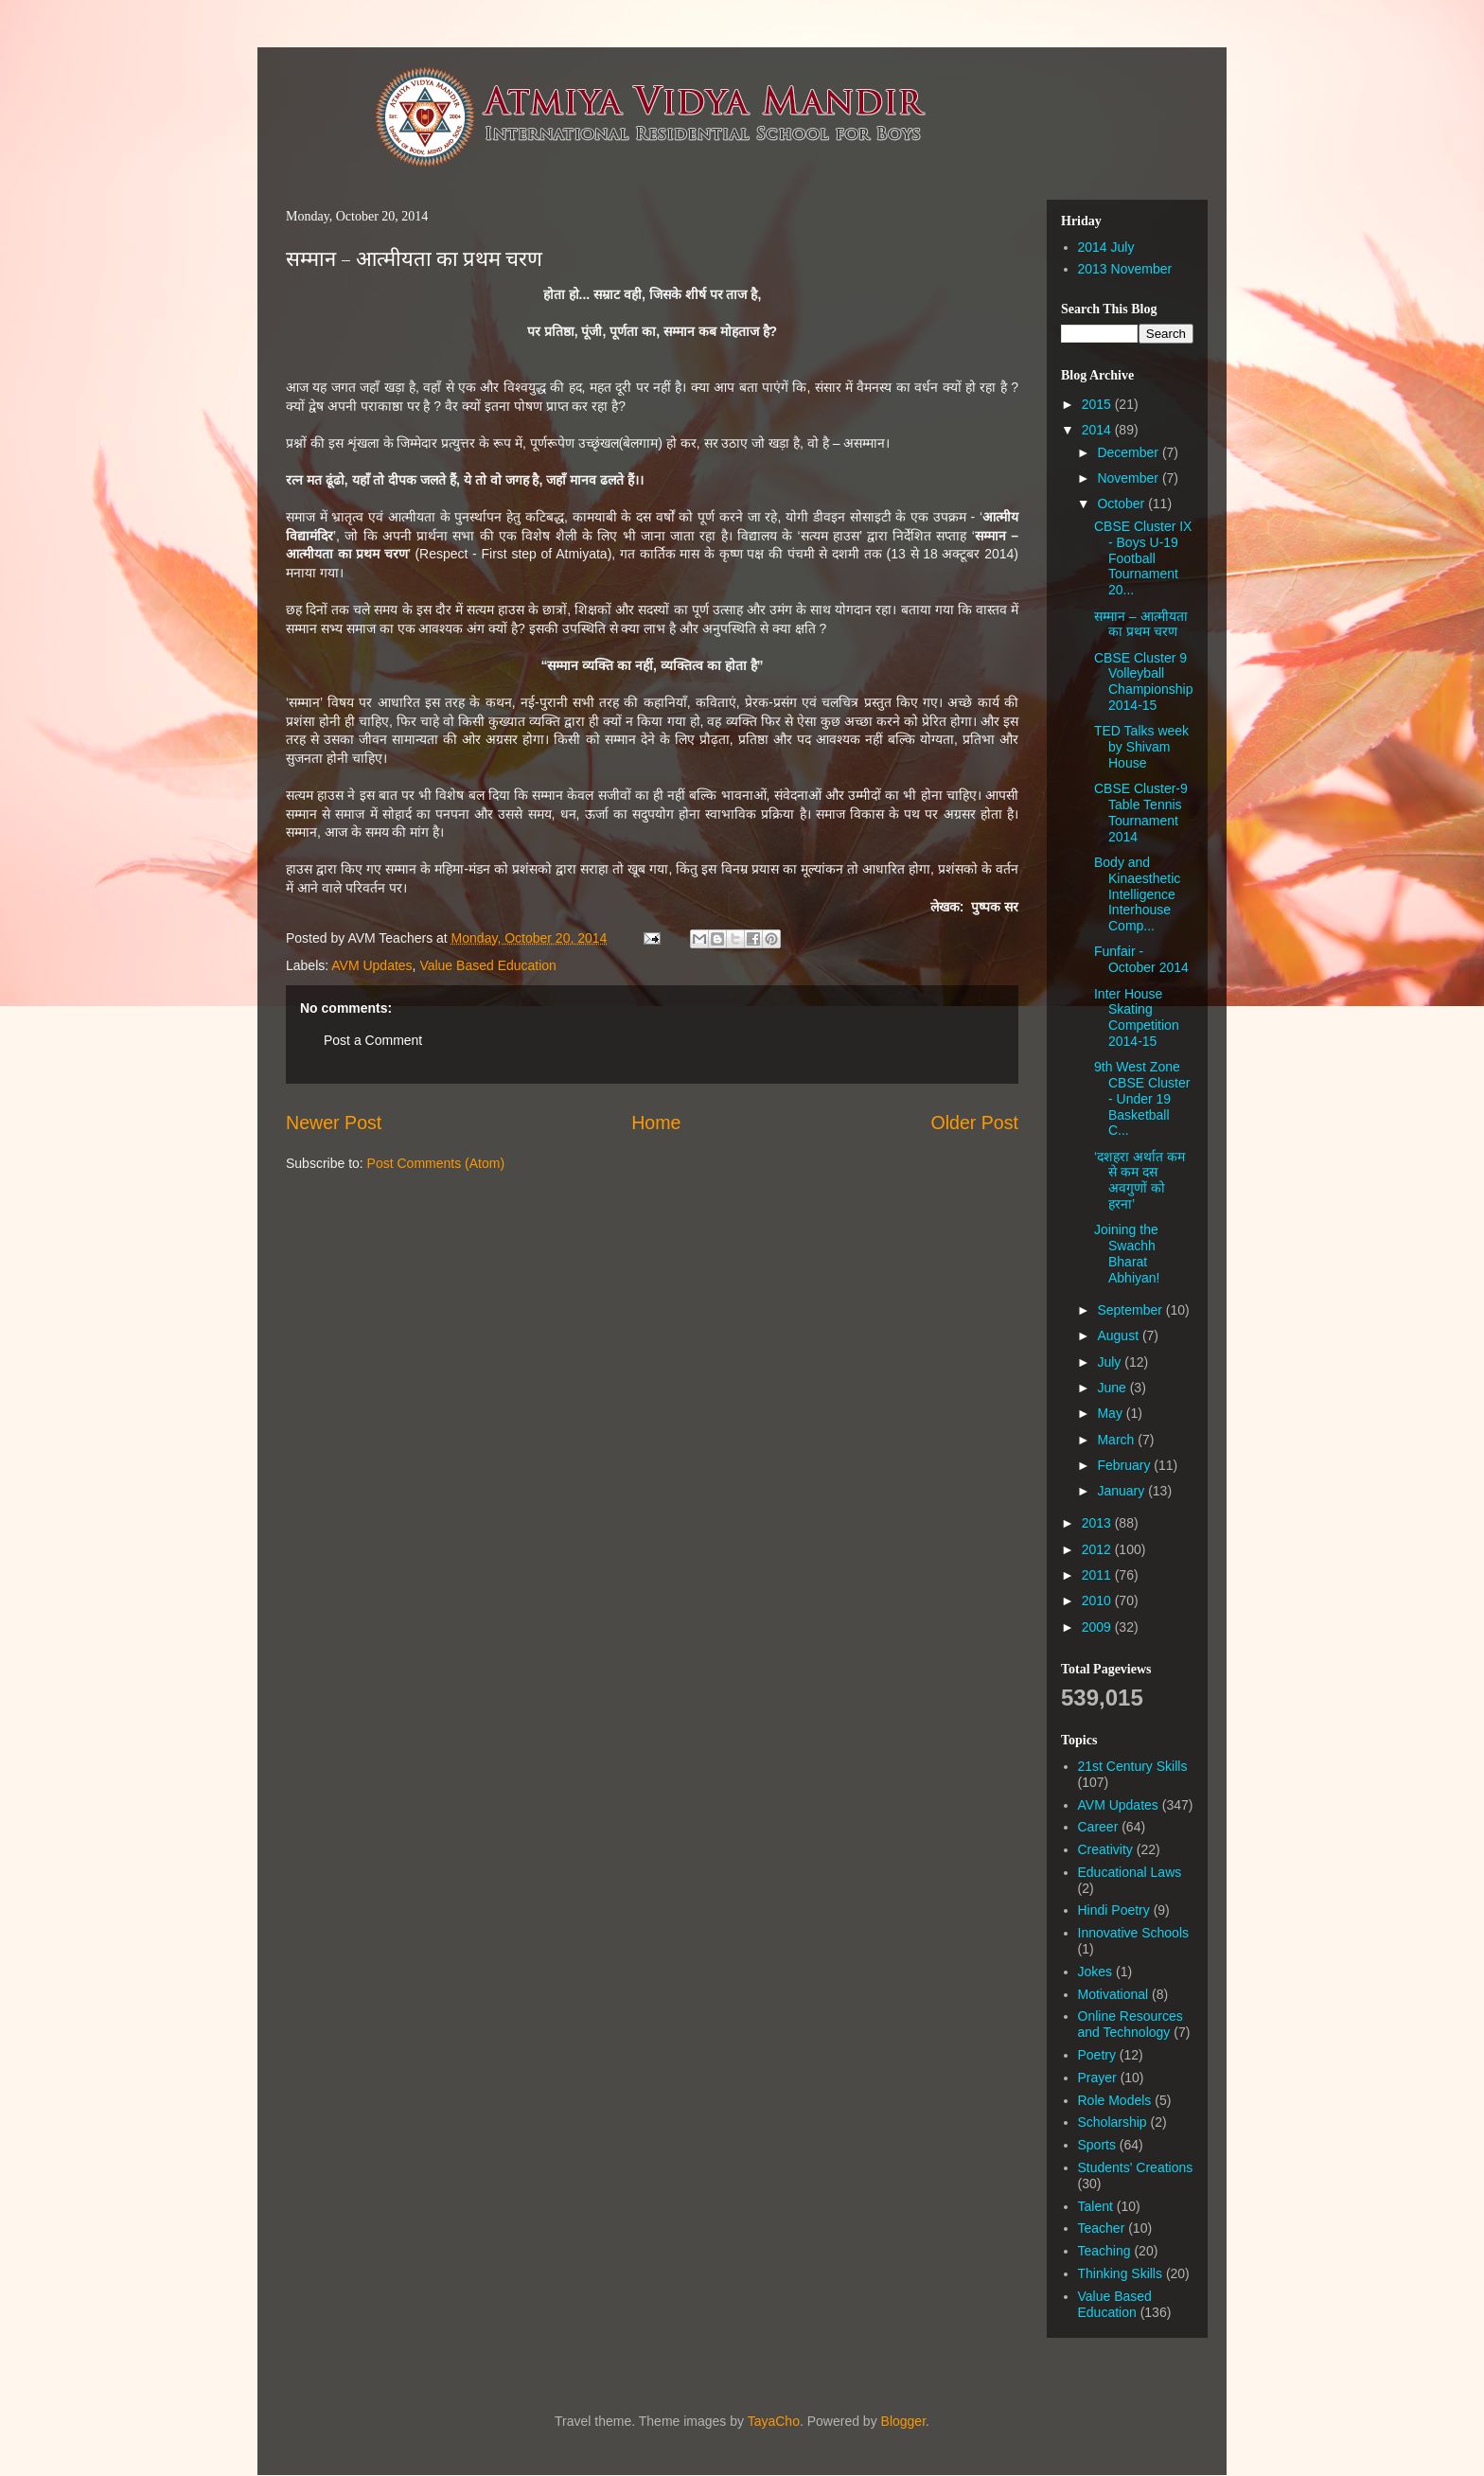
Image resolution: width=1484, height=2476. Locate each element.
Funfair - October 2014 (1141, 959)
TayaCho (774, 2421)
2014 (1098, 429)
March (1117, 1439)
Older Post (974, 1122)
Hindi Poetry (1114, 1910)
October (1122, 503)
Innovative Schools (1134, 1932)
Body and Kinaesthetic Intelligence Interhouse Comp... (1137, 894)
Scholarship (1112, 2122)
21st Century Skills (1133, 1766)
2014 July (1106, 247)
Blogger (903, 2421)
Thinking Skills (1120, 2273)
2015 (1098, 404)
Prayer (1097, 2077)
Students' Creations (1135, 2167)
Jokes (1095, 1971)
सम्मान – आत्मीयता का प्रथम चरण (414, 260)
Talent (1095, 2206)
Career (1098, 1826)
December (1129, 452)
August (1119, 1335)
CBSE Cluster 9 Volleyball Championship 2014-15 (1143, 681)
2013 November (1125, 268)
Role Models (1115, 2100)
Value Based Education (487, 965)
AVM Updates (371, 965)
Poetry (1097, 2054)
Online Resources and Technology (1130, 2024)
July (1110, 1362)
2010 (1098, 1600)
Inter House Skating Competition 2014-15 (1136, 1017)
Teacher (1101, 2228)
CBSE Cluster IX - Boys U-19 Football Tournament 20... (1143, 558)
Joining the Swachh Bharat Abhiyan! (1126, 1253)
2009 (1098, 1627)
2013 (1098, 1522)
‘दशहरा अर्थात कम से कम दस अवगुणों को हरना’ (1139, 1180)
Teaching (1104, 2250)
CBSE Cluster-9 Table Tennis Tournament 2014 (1141, 812)
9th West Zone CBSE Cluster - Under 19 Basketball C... (1142, 1098)
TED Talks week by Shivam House (1141, 746)
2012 (1098, 1549)
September (1131, 1310)
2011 (1098, 1575)
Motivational (1113, 1994)
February (1125, 1465)
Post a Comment (373, 1040)
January (1122, 1490)
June (1113, 1387)
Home (655, 1122)
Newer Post (333, 1122)
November (1129, 478)
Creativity (1105, 1849)
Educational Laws (1130, 1872)
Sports (1097, 2144)
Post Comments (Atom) (435, 1163)
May (1111, 1413)
